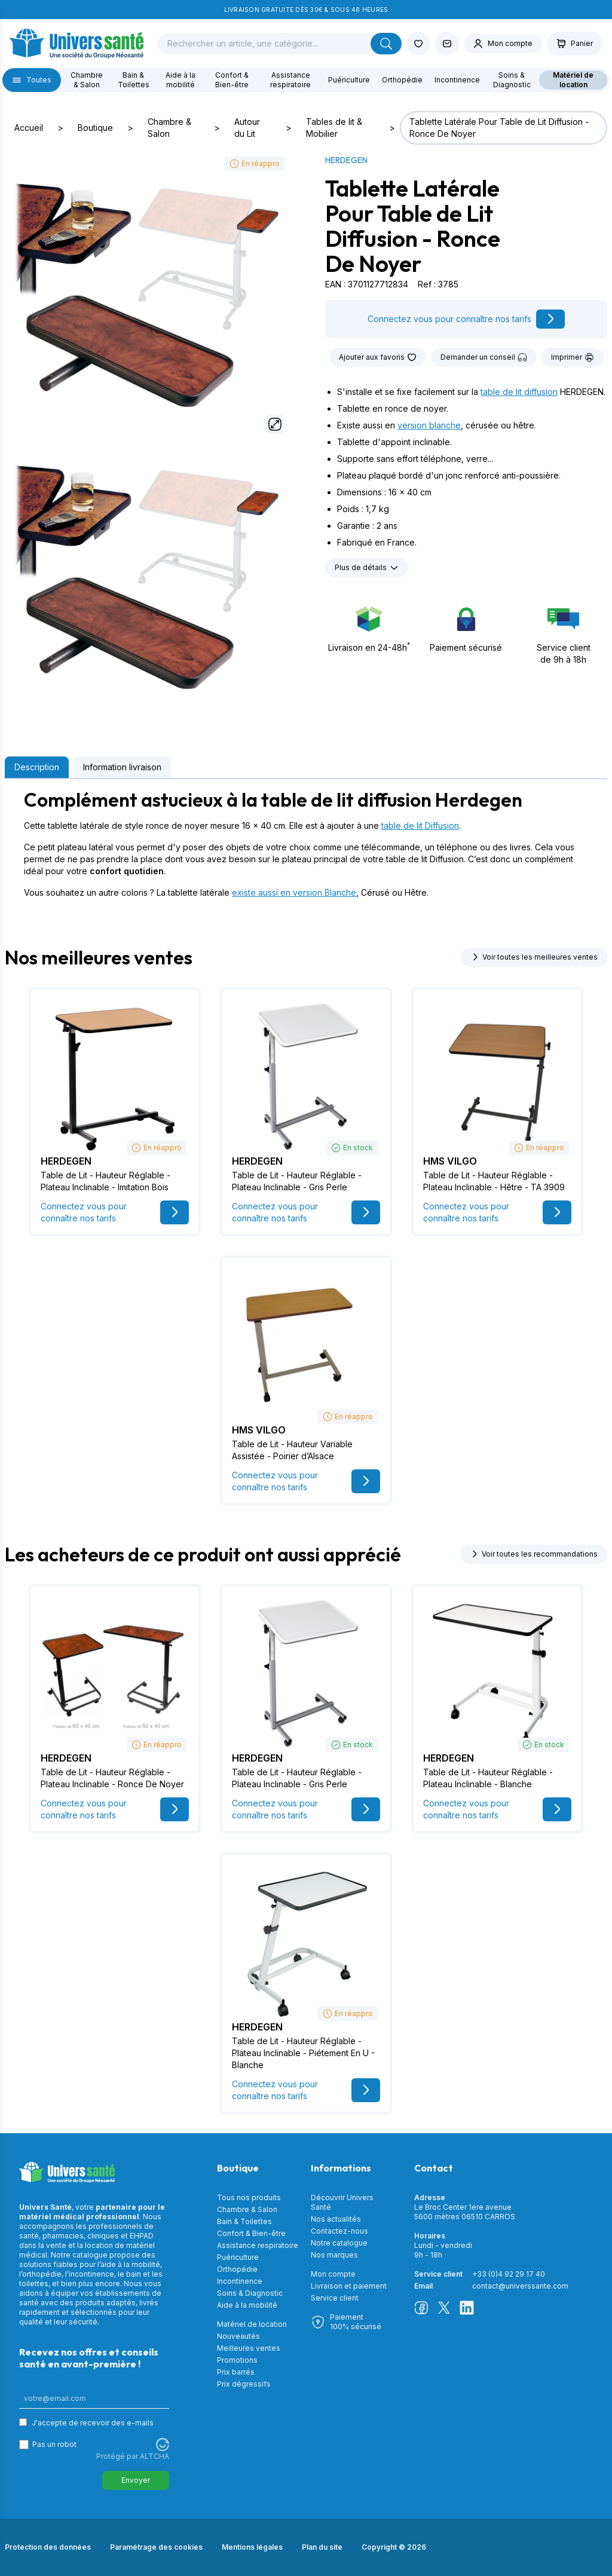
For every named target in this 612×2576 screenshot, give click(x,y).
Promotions (237, 2360)
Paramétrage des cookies (156, 2547)
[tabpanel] (306, 843)
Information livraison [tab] (122, 767)
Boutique (95, 127)
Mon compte (333, 2273)
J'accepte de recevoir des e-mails (93, 2422)
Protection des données (48, 2547)
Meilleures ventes (248, 2348)
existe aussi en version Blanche (294, 892)
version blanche (429, 425)
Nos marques (334, 2254)
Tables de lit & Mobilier (334, 128)
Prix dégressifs (244, 2383)
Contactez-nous (339, 2230)
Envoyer (135, 2480)
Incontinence (457, 79)
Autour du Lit (247, 128)
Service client (335, 2297)
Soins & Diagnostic (512, 80)
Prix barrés (236, 2371)
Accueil (28, 127)
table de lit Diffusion (420, 825)
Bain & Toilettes (133, 80)
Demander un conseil (483, 357)
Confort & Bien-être (232, 80)
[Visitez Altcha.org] (162, 2444)
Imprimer (572, 357)
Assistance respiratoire (290, 80)
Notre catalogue (339, 2242)
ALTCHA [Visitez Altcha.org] (154, 2456)
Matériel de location (573, 80)
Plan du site (322, 2547)
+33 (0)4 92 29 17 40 (508, 2273)
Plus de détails (367, 567)
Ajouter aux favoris (378, 357)
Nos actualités (336, 2218)
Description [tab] (36, 767)
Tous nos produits (249, 2197)
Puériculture (349, 79)
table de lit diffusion (519, 392)
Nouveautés (238, 2336)
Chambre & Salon (87, 80)
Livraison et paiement (349, 2285)
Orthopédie (402, 79)
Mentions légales (252, 2547)
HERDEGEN (346, 160)
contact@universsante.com (520, 2285)
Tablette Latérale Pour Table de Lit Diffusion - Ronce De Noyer (499, 128)
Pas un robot (54, 2444)
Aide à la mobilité (180, 80)
